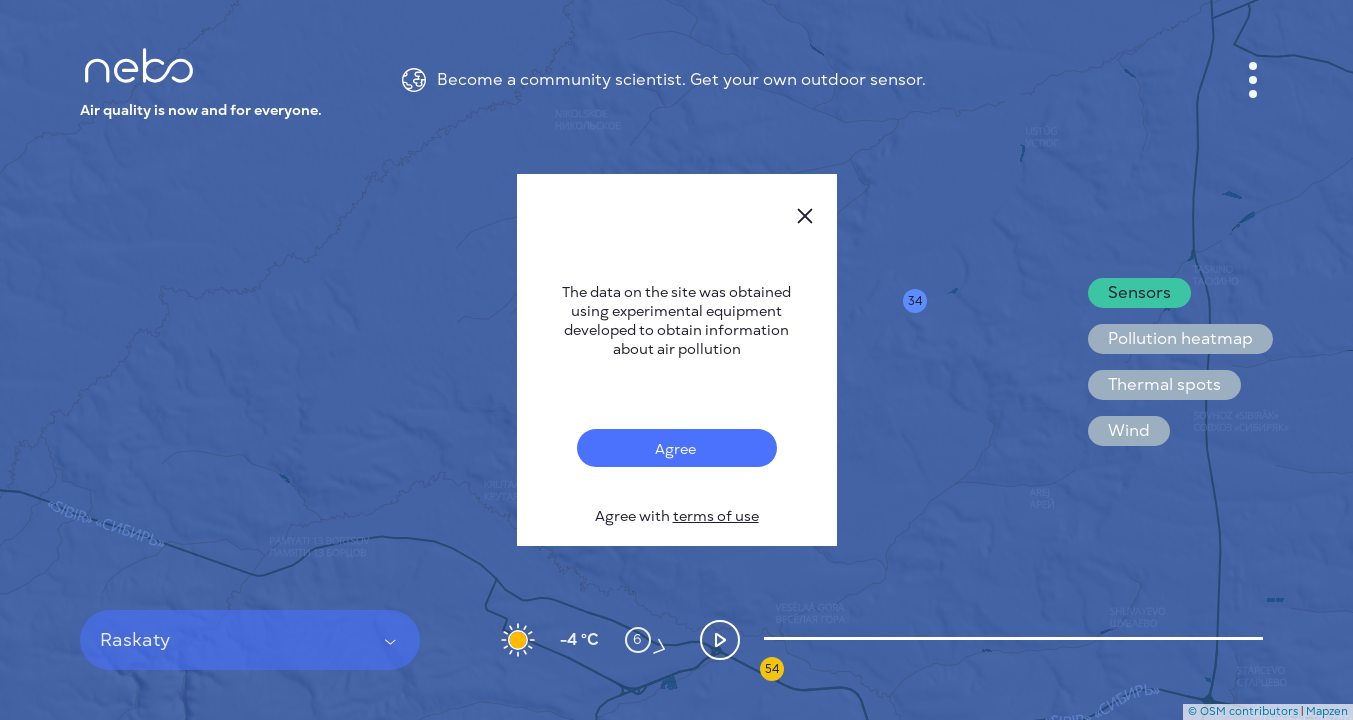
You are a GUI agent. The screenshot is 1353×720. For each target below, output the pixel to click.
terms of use (716, 516)
